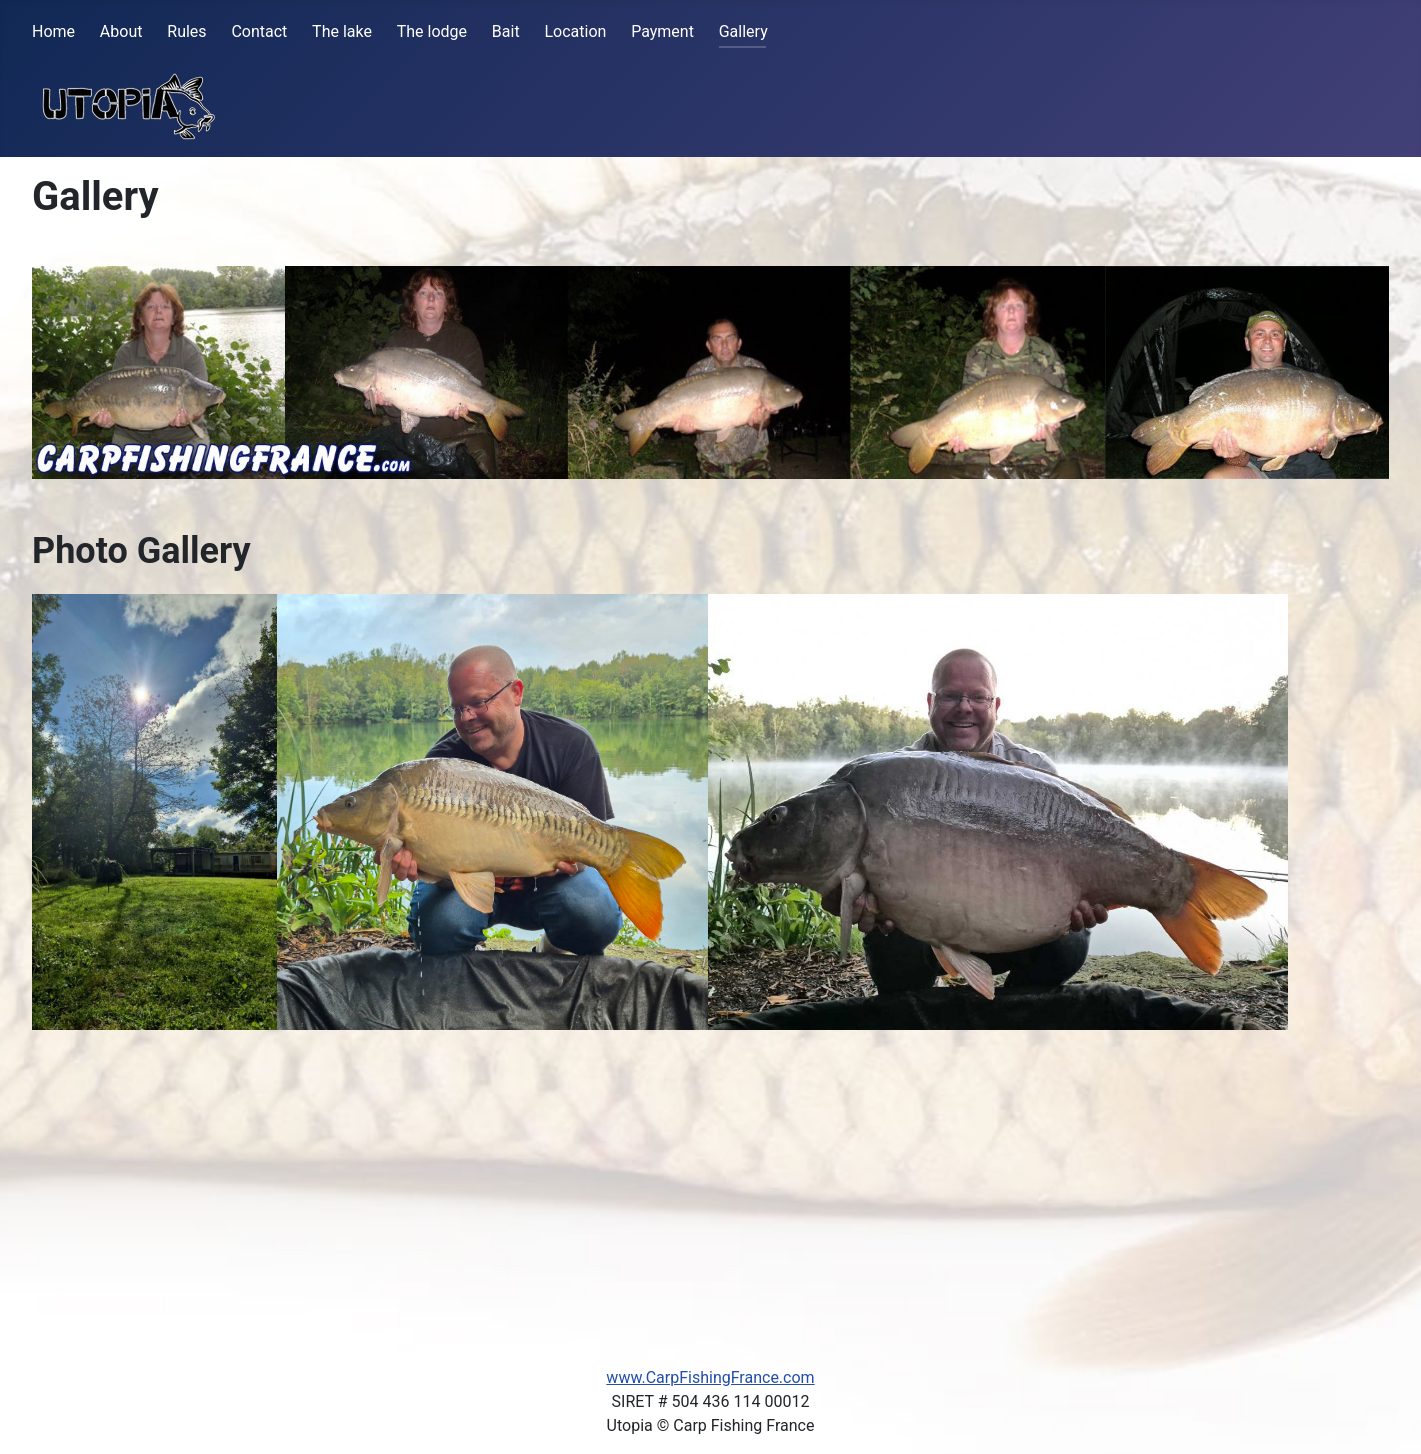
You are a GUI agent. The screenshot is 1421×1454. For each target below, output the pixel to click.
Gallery (743, 31)
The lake (342, 31)
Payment (662, 31)
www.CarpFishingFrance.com (710, 1377)
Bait (506, 31)
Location (575, 31)
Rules (186, 31)
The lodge (432, 31)
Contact (259, 31)
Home (53, 31)
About (121, 31)
